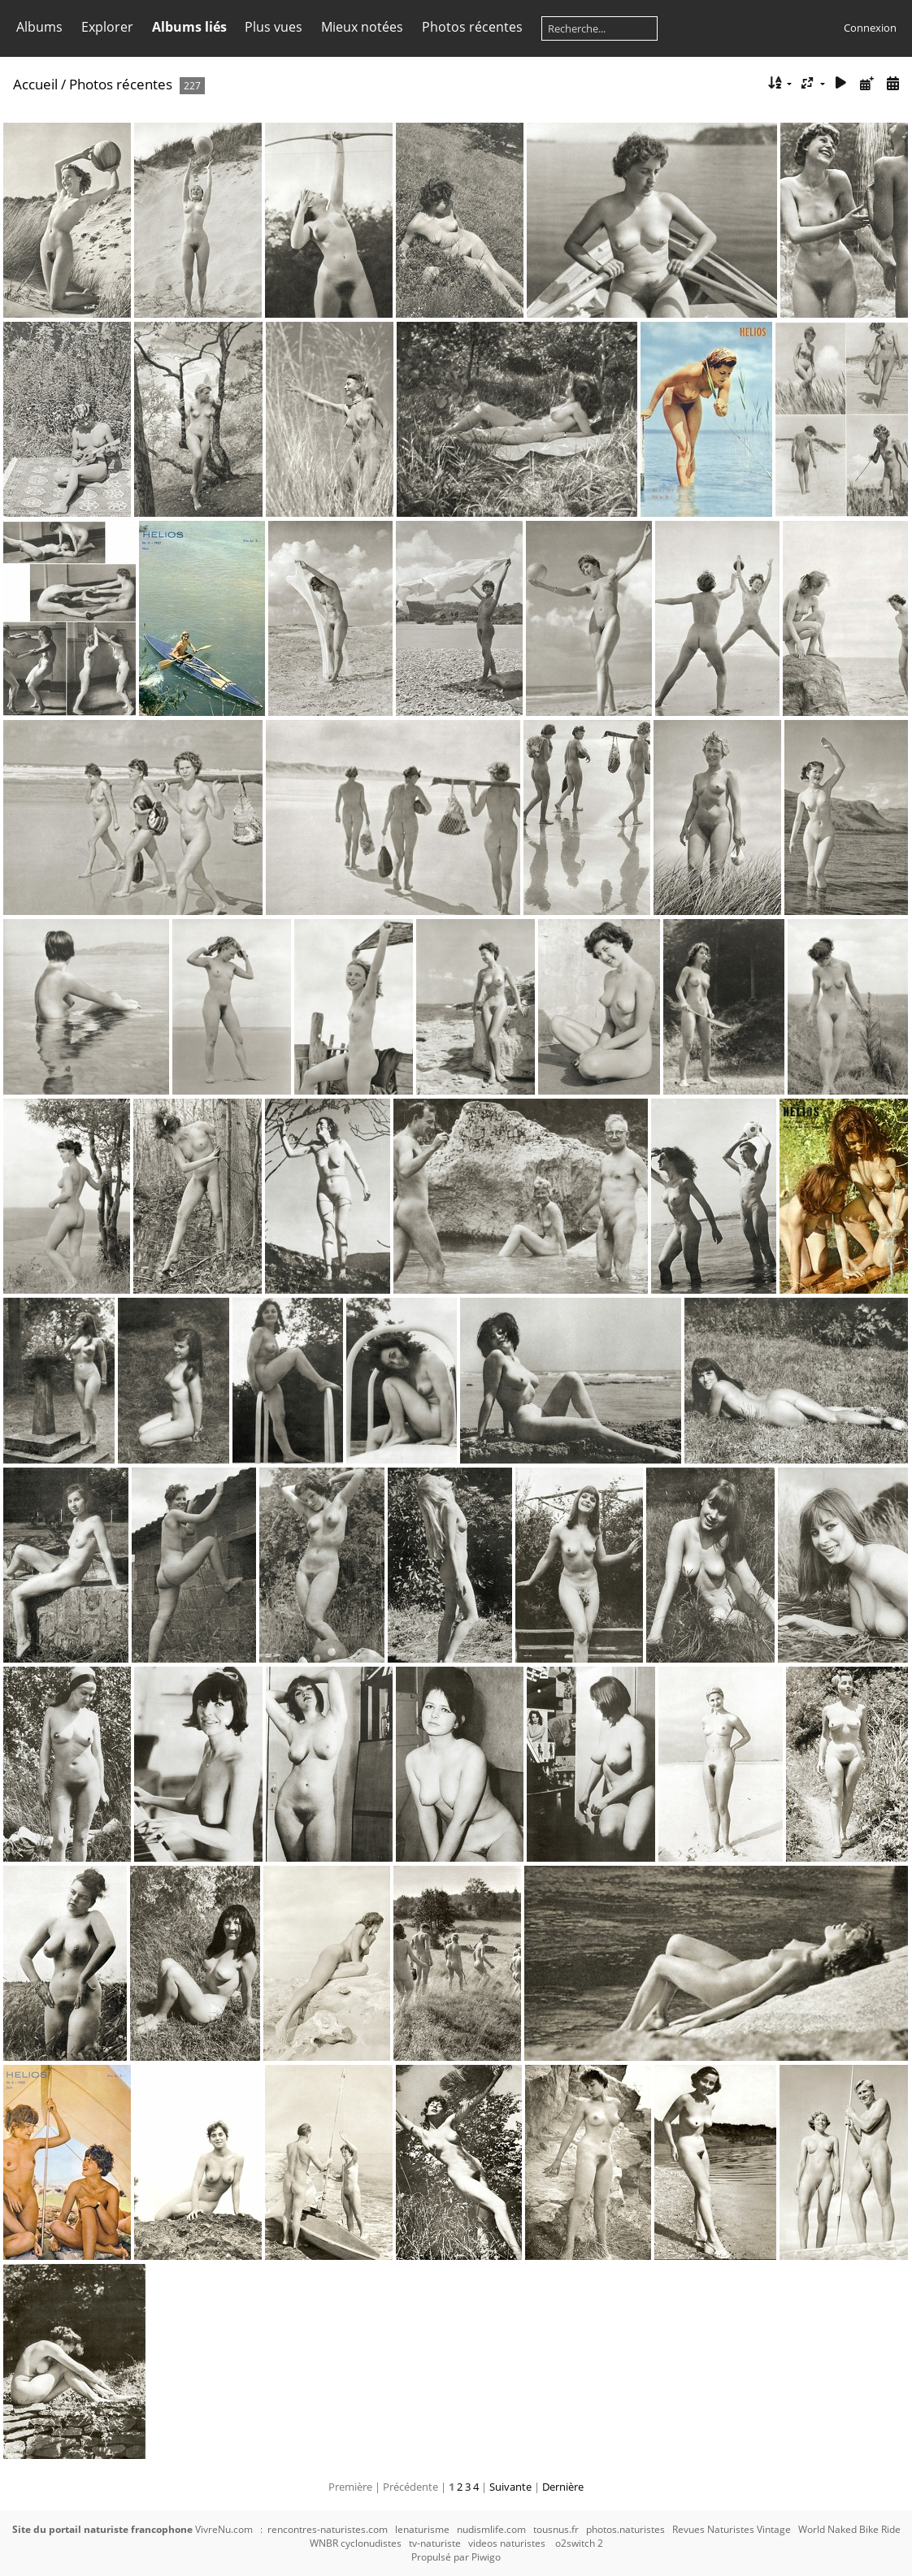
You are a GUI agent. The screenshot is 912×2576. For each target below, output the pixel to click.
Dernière (563, 2486)
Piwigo (486, 2557)
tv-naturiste (435, 2543)
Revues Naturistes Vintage (731, 2529)
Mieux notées (362, 27)
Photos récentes (472, 27)
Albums (39, 27)
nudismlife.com (491, 2529)
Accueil (35, 84)
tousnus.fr (556, 2529)
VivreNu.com (224, 2529)
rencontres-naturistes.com (327, 2529)
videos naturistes (506, 2543)
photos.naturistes (625, 2529)
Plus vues (273, 27)
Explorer (107, 27)
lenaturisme (422, 2529)
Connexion (870, 27)
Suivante (510, 2486)
